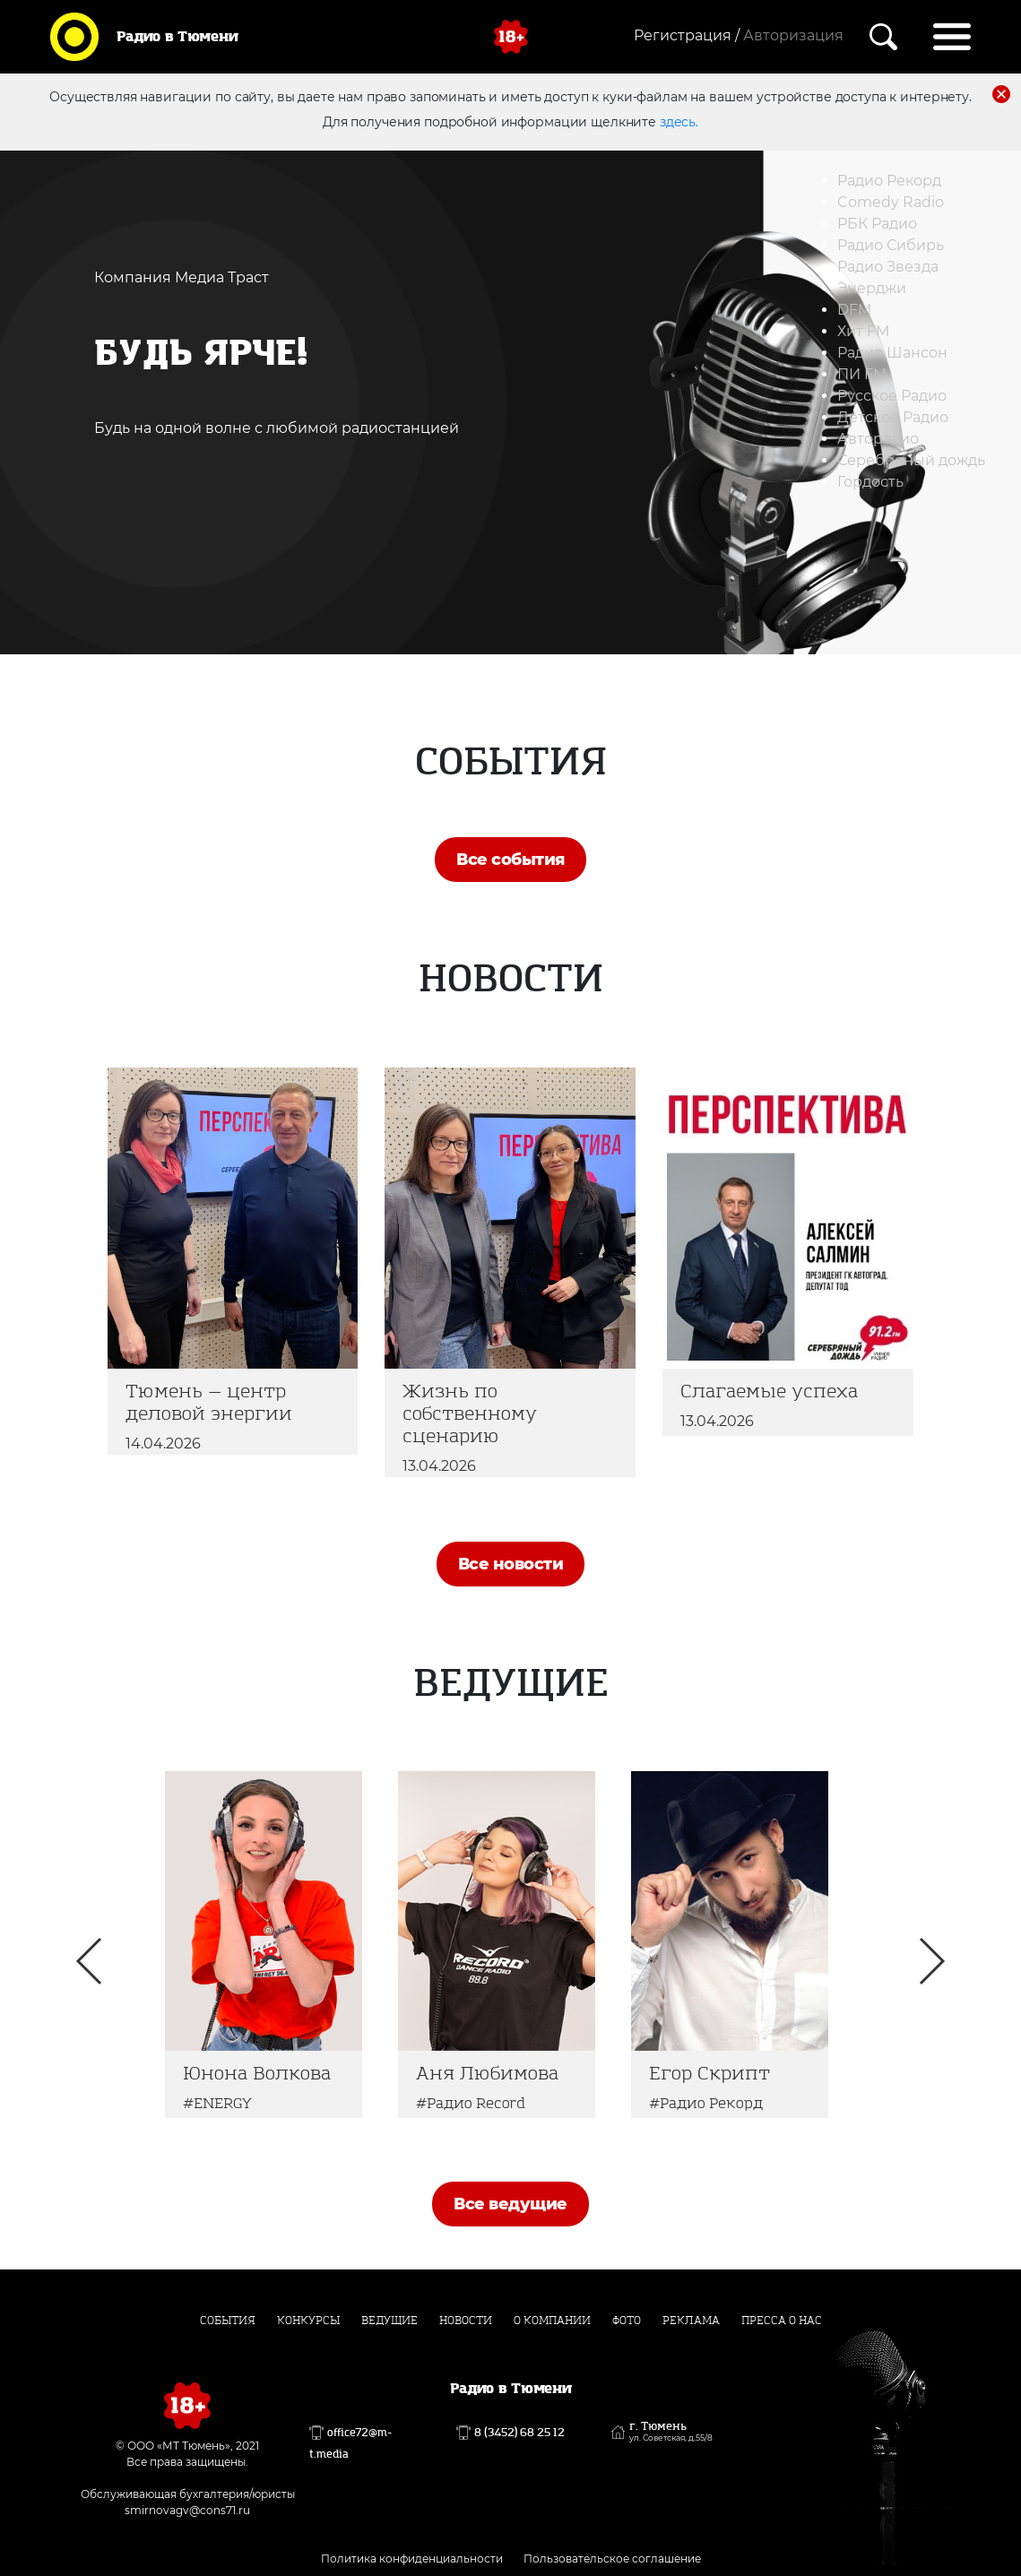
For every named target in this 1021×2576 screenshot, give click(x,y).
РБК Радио (877, 223)
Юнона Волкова (257, 2073)
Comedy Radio (890, 202)
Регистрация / (687, 35)
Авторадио (878, 438)
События (227, 2320)
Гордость (870, 481)
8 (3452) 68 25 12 (519, 2432)
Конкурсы (308, 2320)
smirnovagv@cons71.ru (187, 2510)
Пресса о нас (781, 2320)
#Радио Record (470, 2103)
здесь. (679, 122)
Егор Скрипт (709, 2073)
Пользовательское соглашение (612, 2558)
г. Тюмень (671, 2431)
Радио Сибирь (890, 245)
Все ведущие (510, 2204)
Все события (510, 859)
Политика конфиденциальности (412, 2558)
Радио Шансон (892, 352)
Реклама (691, 2320)
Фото (626, 2320)
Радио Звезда (888, 266)
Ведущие (389, 2320)
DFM (854, 309)
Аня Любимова (487, 2073)
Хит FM (863, 331)
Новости (465, 2320)
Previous (88, 1960)
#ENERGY (217, 2103)
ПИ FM (862, 374)
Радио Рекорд (889, 180)
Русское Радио (892, 395)
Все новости (510, 1564)
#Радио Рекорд (706, 2103)
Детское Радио (892, 417)
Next (932, 1960)
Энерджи (871, 288)
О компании (552, 2320)
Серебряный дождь (911, 460)
